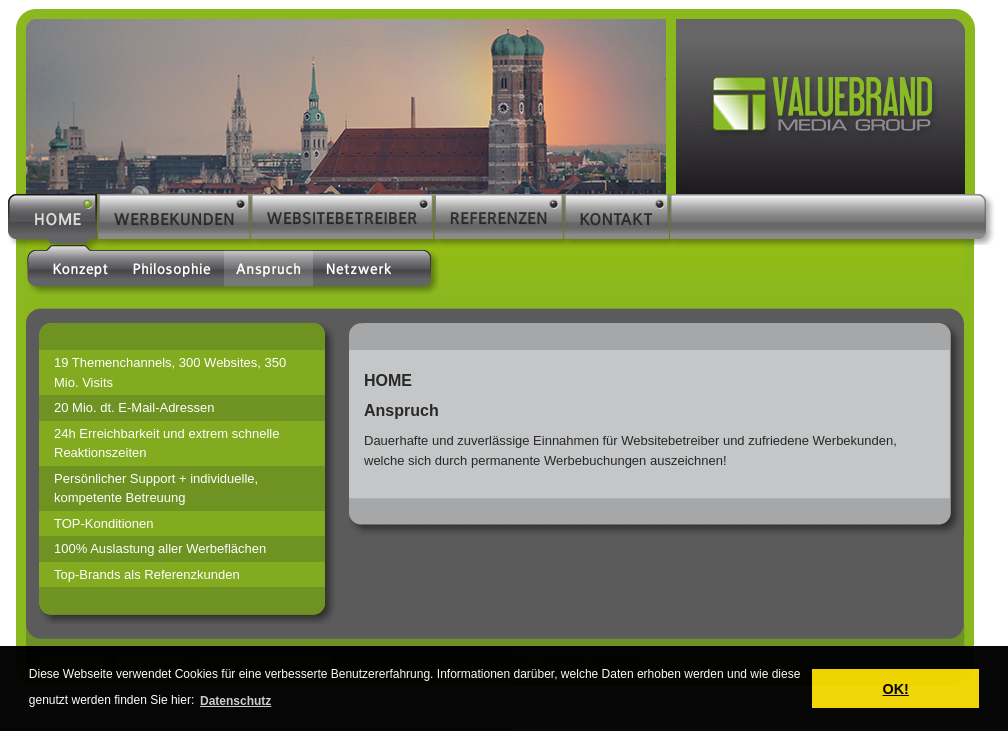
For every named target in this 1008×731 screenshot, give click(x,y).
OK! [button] (895, 689)
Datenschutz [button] (235, 701)
